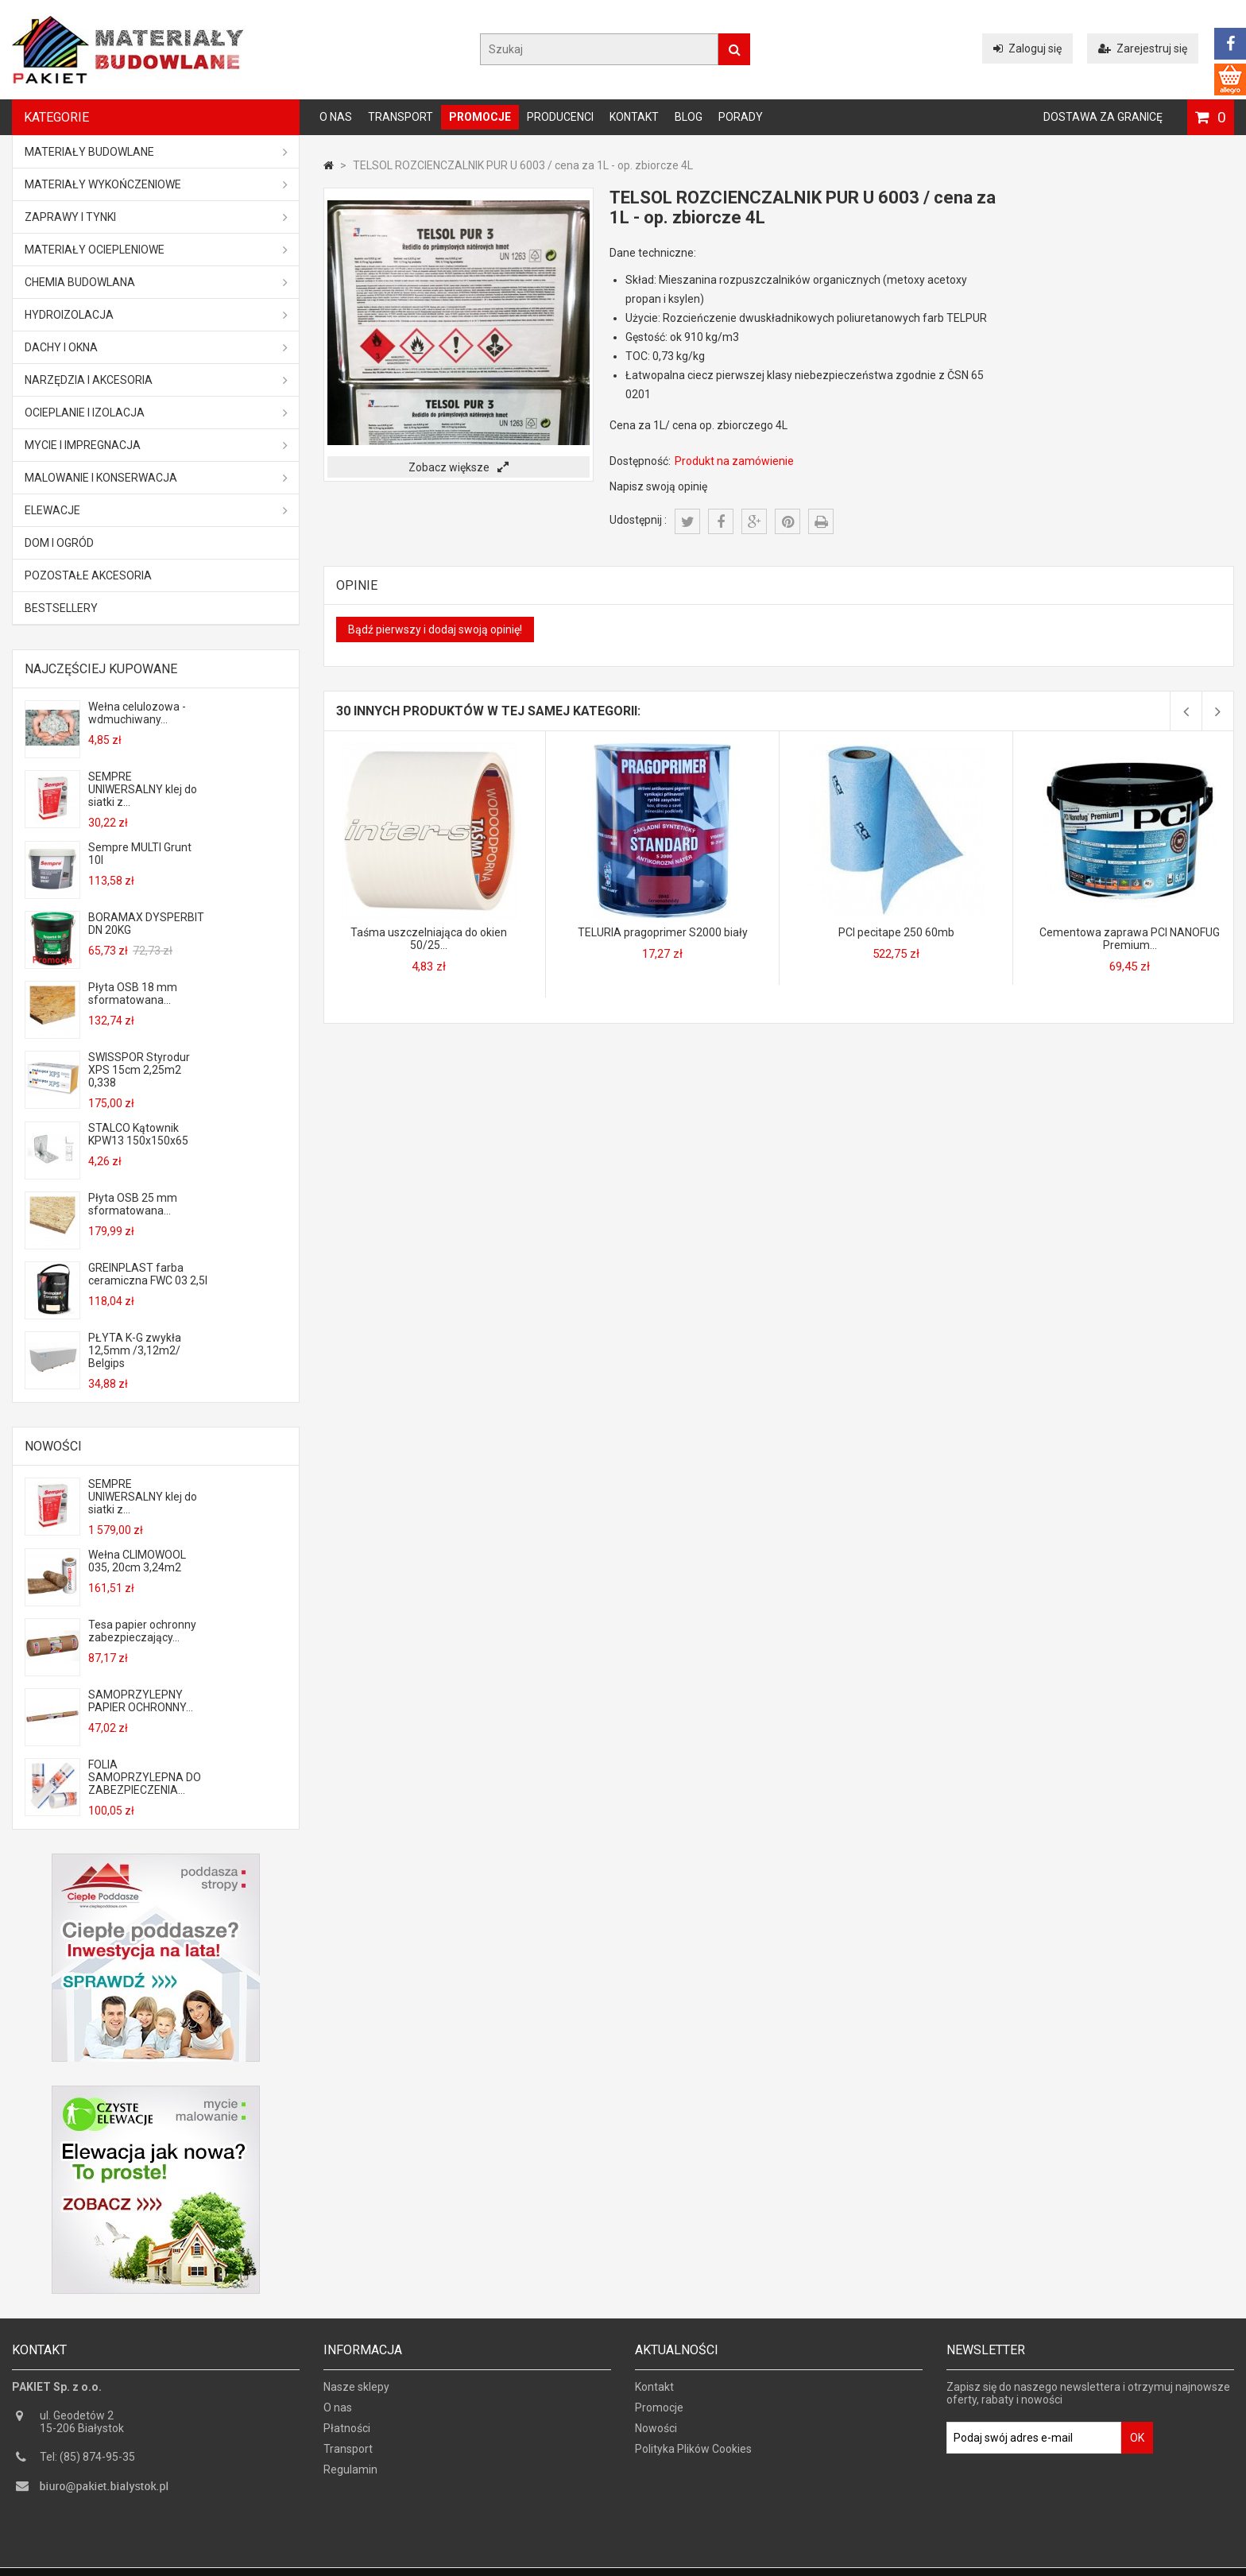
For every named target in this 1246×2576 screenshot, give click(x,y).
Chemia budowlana (156, 282)
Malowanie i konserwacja (156, 477)
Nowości (53, 1446)
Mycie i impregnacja (156, 445)
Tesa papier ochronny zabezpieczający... (142, 1631)
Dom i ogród (59, 543)
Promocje (480, 116)
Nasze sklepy (356, 2392)
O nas (335, 116)
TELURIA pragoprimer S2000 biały (663, 932)
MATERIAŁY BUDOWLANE (156, 151)
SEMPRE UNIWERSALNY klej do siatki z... (142, 789)
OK (1137, 2443)
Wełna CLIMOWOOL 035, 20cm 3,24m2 (137, 1561)
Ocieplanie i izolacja (156, 412)
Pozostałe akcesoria (88, 575)
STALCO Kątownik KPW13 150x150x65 (138, 1134)
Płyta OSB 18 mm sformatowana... (132, 993)
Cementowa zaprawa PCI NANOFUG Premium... (1129, 938)
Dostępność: (640, 461)
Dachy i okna (156, 347)
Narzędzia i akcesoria (156, 380)
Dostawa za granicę (1103, 116)
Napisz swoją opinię (658, 486)
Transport (400, 116)
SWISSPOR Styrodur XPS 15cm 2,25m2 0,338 (139, 1070)
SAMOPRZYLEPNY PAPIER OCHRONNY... (140, 1701)
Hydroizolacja (156, 314)
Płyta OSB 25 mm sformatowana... (132, 1204)
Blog (688, 116)
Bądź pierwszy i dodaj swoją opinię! (435, 629)
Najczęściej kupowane (101, 668)
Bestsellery (61, 608)
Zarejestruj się (1142, 48)
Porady (740, 116)
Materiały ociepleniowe (156, 249)
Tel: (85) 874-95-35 (87, 2462)
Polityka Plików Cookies (693, 2454)
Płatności (346, 2433)
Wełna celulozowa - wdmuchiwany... (137, 713)
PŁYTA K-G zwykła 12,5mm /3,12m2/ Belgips (134, 1350)
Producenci (560, 116)
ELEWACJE (156, 510)
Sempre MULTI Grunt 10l (140, 853)
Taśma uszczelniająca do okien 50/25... (428, 938)
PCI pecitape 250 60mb (896, 932)
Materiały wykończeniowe (156, 184)
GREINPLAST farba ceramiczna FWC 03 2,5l (147, 1274)
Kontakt (634, 116)
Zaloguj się (1027, 48)
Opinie (356, 585)
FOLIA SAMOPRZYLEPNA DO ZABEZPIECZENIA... (144, 1777)
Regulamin (350, 2475)
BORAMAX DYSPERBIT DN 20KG (146, 923)
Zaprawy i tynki (156, 217)
